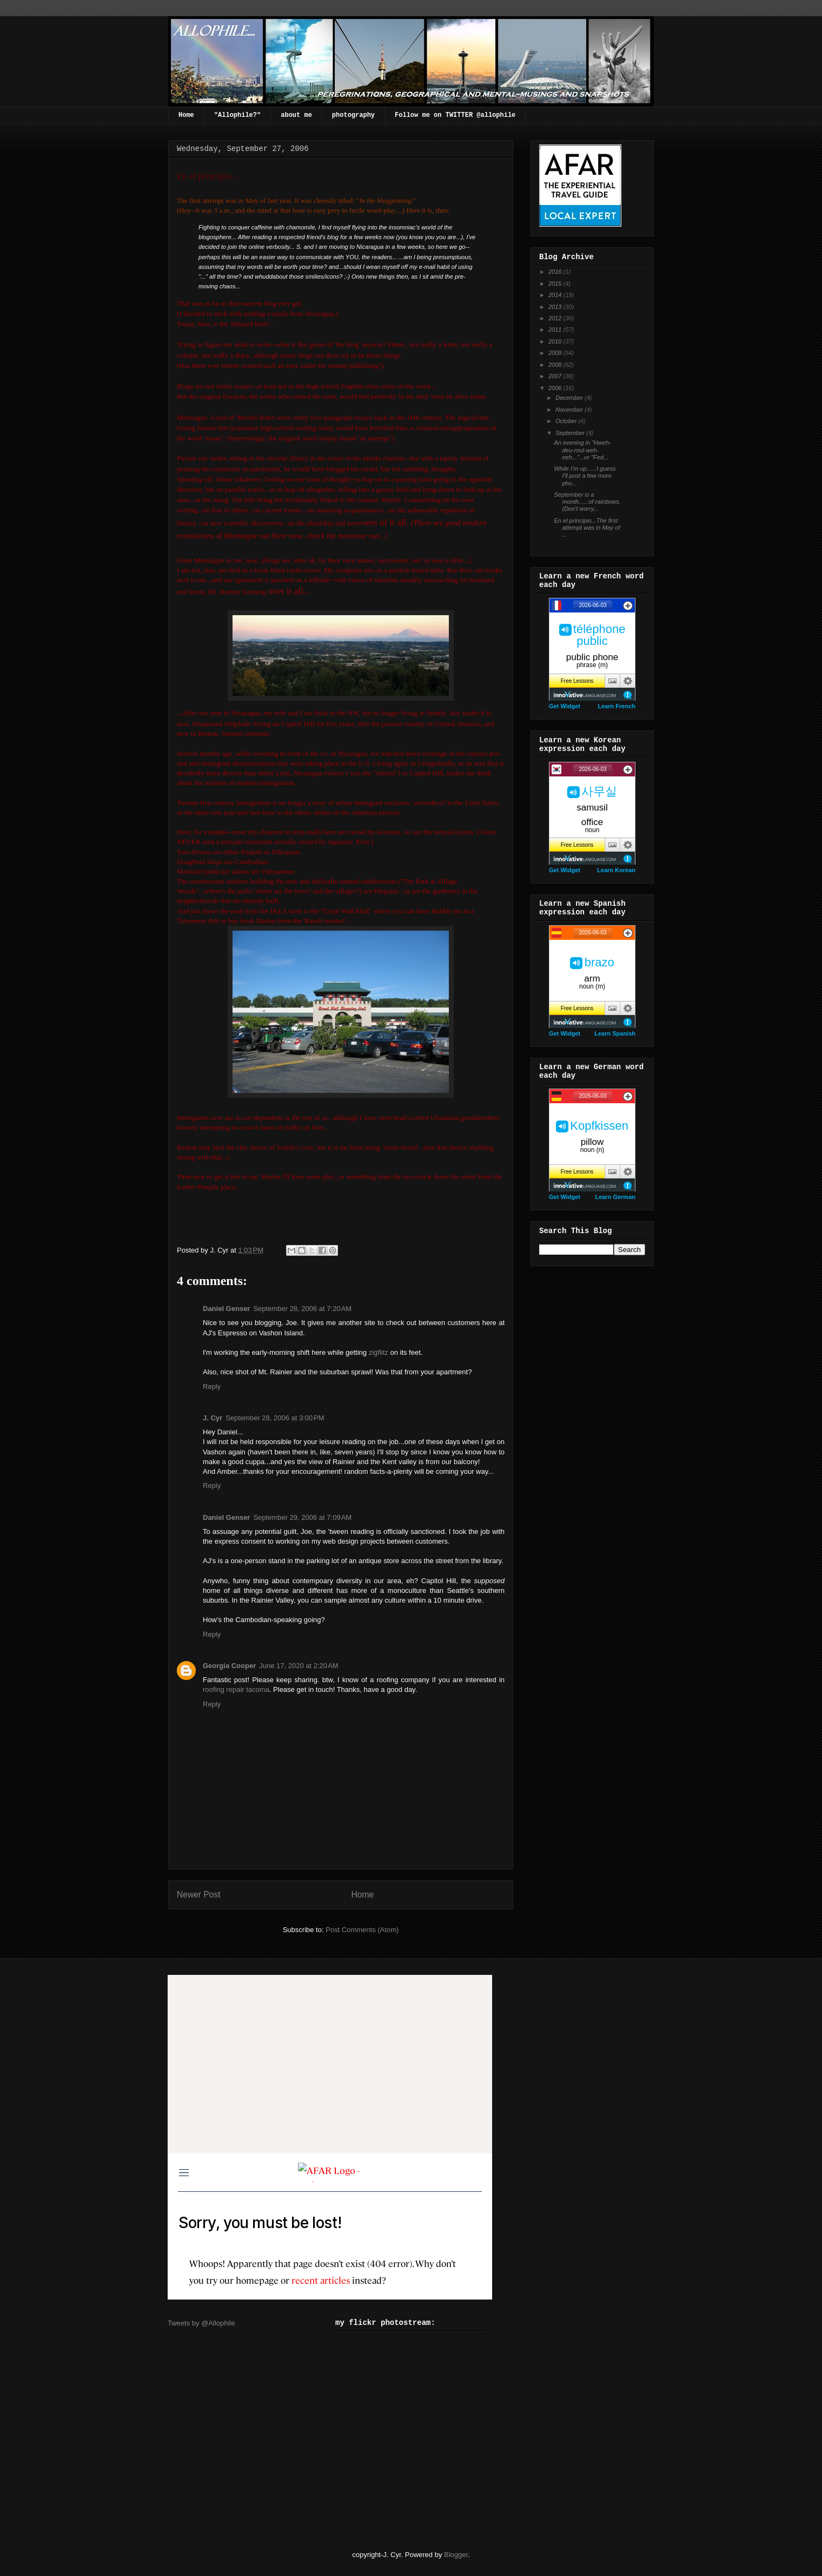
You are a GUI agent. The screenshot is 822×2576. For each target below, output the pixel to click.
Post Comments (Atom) (362, 1930)
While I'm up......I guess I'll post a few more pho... (584, 475)
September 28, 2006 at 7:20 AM (302, 1309)
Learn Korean (616, 870)
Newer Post (199, 1894)
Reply (212, 1386)
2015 (556, 283)
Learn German (615, 1197)
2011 (556, 329)
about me (296, 115)
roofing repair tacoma (236, 1689)
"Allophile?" (237, 115)
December (570, 397)
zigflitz (378, 1352)
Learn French (616, 706)
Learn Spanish (614, 1033)
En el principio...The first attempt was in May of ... (587, 527)
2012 (556, 318)
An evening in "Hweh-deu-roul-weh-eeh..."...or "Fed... (582, 449)
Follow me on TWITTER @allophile (455, 115)
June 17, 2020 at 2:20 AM (298, 1666)
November (570, 409)
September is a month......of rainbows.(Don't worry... (587, 501)
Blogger (456, 2555)
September (570, 433)
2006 (556, 388)
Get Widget (564, 706)
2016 (556, 271)
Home (186, 115)
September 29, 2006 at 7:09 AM (302, 1517)
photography (353, 115)
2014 (556, 295)
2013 (556, 307)
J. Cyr (212, 1418)
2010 (556, 341)
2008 (556, 364)
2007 (556, 376)
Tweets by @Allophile (201, 2323)
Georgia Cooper (229, 1666)
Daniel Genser (226, 1309)
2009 (556, 353)
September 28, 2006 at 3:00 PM (275, 1418)
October (566, 421)
